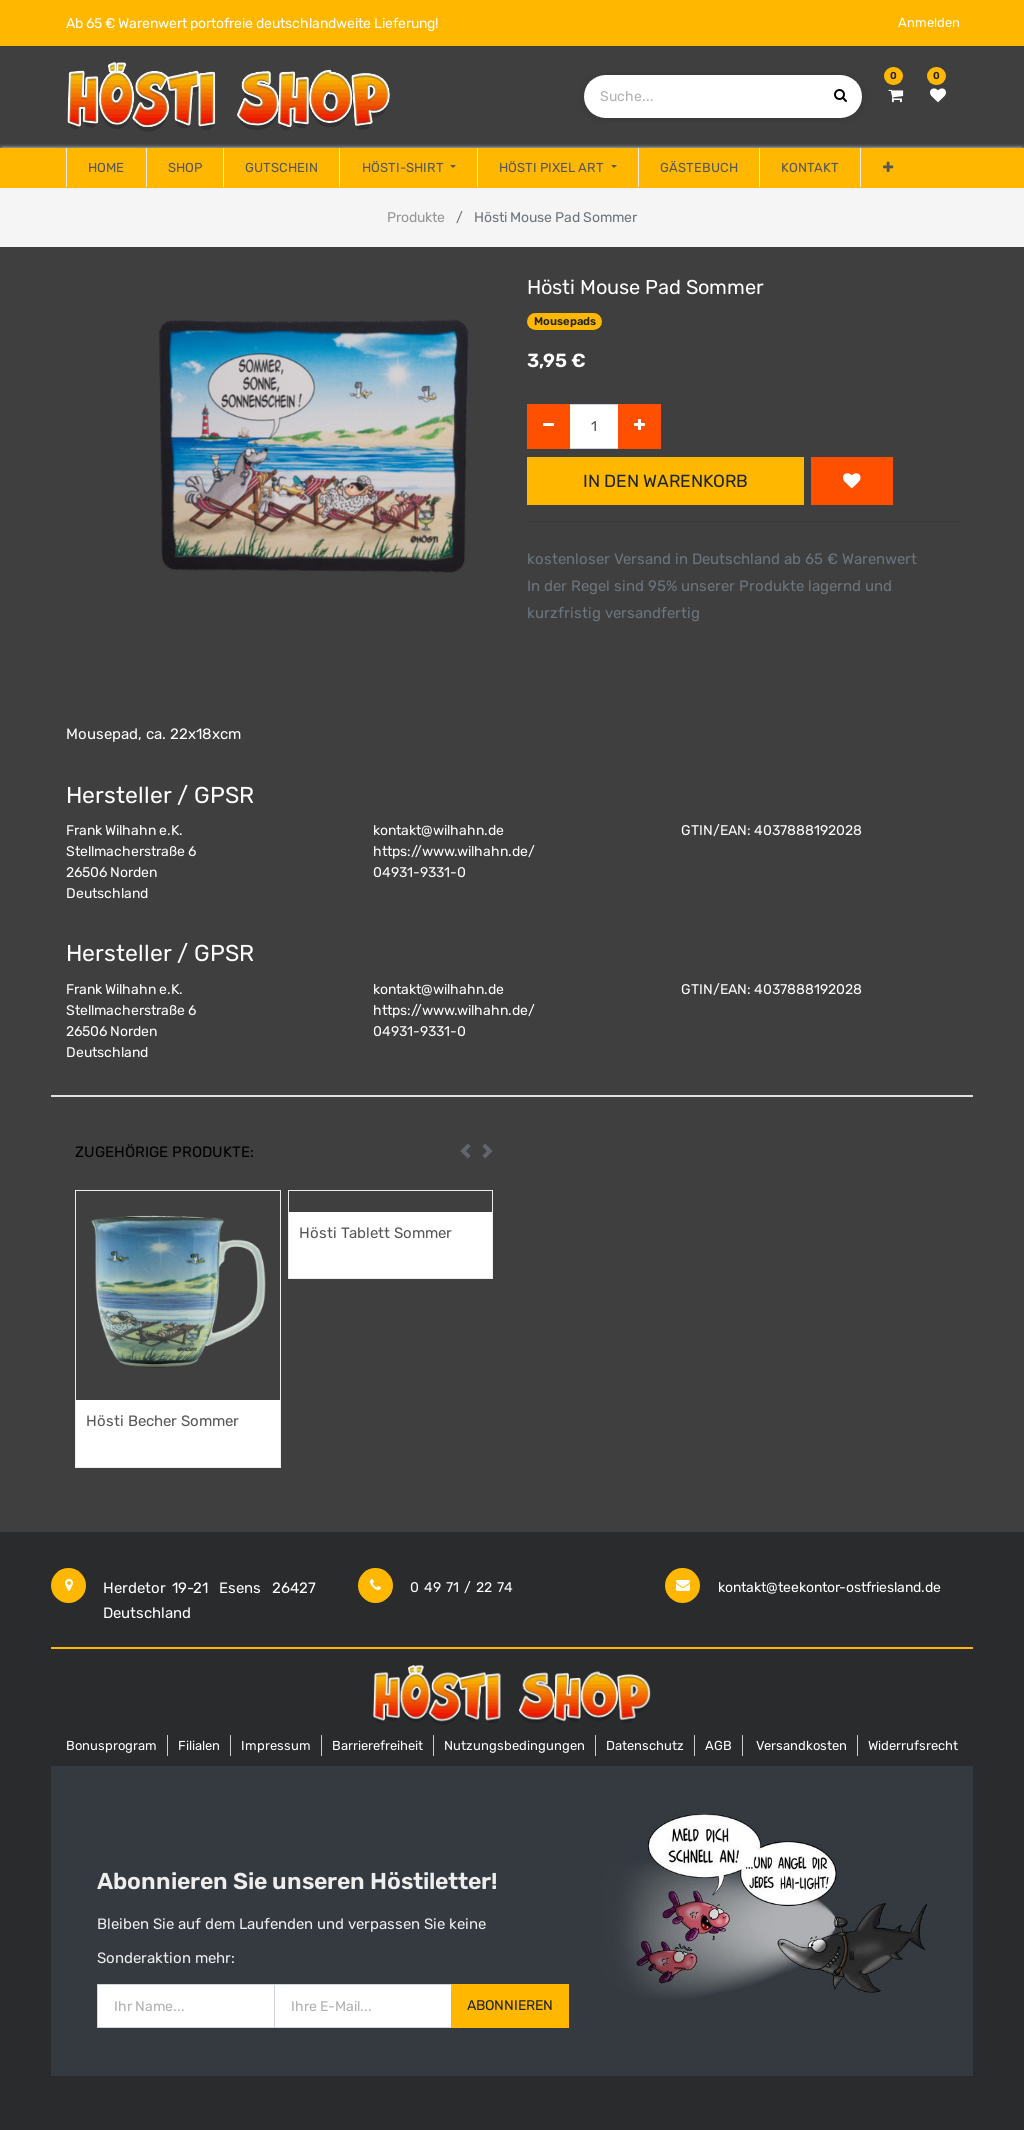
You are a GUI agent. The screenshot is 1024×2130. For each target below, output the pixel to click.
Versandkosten (801, 1745)
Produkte (416, 217)
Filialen (199, 1745)
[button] (887, 168)
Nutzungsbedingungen (514, 1745)
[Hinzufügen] (639, 426)
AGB (718, 1745)
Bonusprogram (111, 1745)
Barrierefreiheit (377, 1745)
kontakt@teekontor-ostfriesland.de (829, 1587)
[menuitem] (106, 168)
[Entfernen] (548, 426)
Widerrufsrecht (913, 1745)
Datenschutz (645, 1745)
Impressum (276, 1745)
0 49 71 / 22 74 (461, 1587)
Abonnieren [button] (510, 2005)
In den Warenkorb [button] (665, 481)
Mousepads (565, 321)
